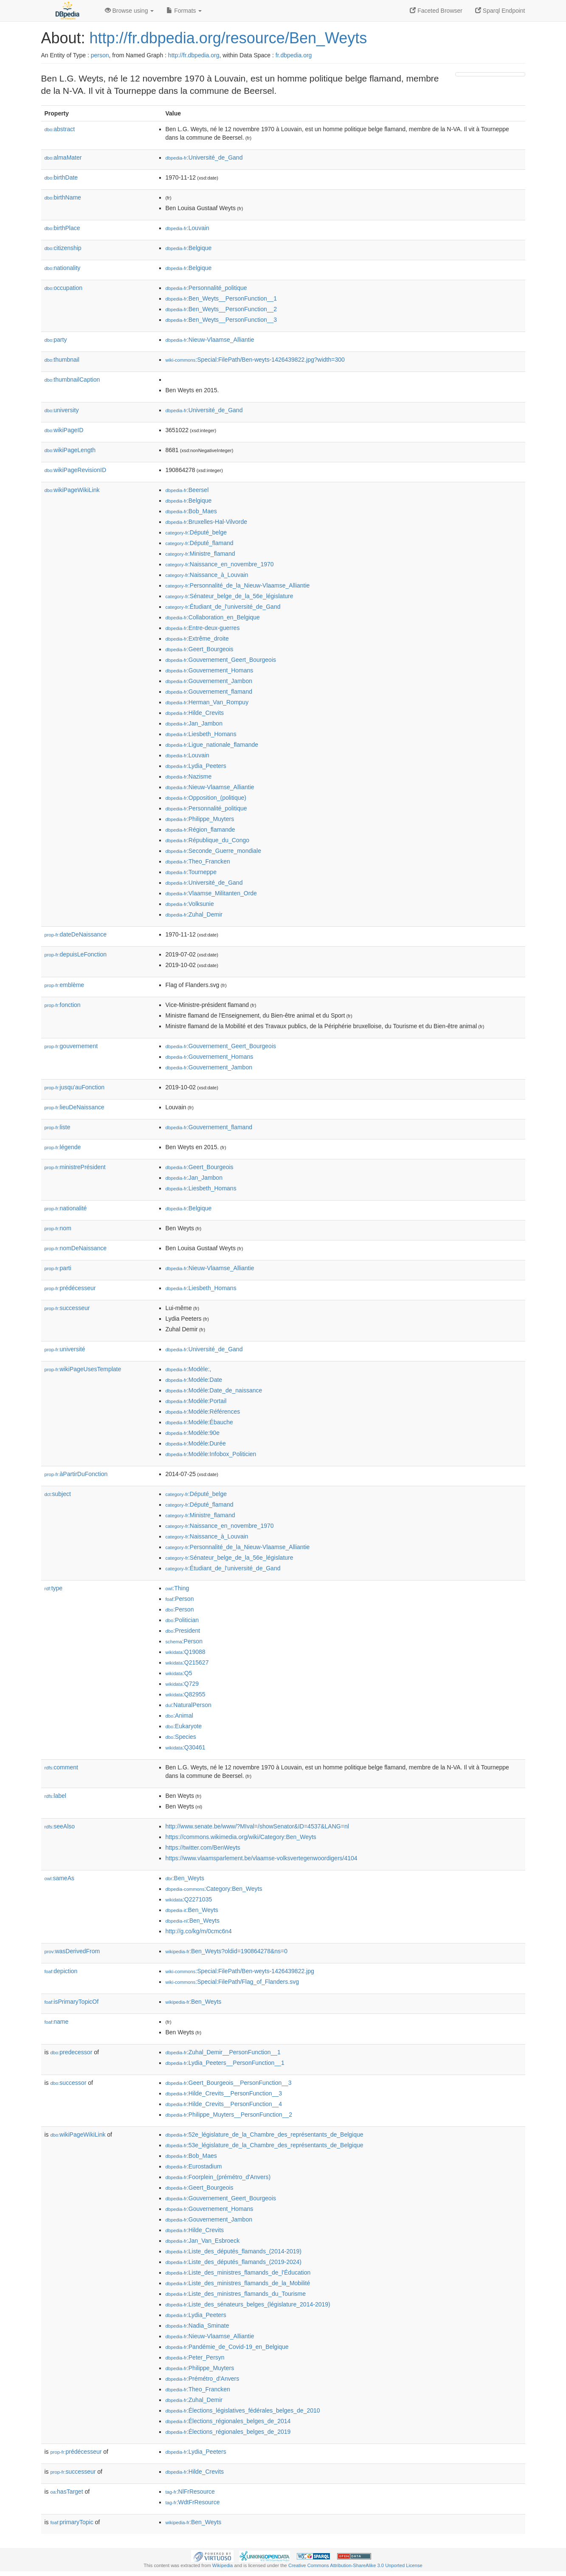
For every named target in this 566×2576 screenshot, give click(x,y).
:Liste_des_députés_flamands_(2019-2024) (233, 2261)
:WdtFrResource (193, 2502)
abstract (60, 129)
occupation (64, 287)
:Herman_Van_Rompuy (207, 702)
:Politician (182, 1620)
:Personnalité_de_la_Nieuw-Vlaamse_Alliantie (238, 585)
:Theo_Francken (198, 861)
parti (58, 1268)
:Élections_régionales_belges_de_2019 (228, 2431)
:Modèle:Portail (196, 1401)
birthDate (61, 177)
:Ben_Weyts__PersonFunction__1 (221, 298)
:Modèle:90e (193, 1432)
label (55, 1795)
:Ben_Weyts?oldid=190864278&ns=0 (227, 1951)
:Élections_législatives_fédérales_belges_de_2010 (243, 2410)
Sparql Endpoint (500, 10)
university (62, 410)
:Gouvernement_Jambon (209, 681)
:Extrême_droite (197, 638)
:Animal (179, 1715)
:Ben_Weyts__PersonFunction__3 (221, 319)
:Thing (177, 1588)
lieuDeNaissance (74, 1107)
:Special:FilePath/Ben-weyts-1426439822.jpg (240, 1971)
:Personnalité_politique (206, 287)
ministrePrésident (75, 1167)
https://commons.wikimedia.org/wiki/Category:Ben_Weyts (241, 1837)
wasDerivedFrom (72, 1951)
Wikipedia (222, 2565)
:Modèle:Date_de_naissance (214, 1390)
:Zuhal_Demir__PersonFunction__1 (223, 2052)
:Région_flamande (200, 829)
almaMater (63, 157)
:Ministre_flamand (200, 553)
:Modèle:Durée (196, 1443)
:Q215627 (187, 1662)
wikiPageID (64, 430)
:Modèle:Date (194, 1379)
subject (58, 1493)
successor (69, 2082)
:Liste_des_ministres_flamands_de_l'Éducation (238, 2272)
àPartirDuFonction (76, 1474)
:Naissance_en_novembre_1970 (220, 564)
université (65, 1349)
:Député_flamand (200, 543)
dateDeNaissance (76, 934)
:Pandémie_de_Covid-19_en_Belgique (227, 2346)
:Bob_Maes (191, 511)
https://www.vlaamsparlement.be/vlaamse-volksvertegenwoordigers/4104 (262, 1858)
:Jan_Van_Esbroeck (203, 2240)
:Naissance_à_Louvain (207, 574)
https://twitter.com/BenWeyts (203, 1847)
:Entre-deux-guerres (203, 627)
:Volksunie (190, 903)
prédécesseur (70, 1288)
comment (61, 1767)
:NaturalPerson (188, 1704)
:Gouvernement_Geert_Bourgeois (221, 659)
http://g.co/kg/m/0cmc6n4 (199, 1931)
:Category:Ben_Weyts (214, 1888)
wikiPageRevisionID (76, 470)
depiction (61, 1971)
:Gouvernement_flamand (209, 691)
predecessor (72, 2052)
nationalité (66, 1208)
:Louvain (187, 228)
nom (58, 1228)
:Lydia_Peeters (196, 765)
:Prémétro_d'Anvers (202, 2378)
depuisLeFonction (76, 954)
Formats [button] (184, 10)
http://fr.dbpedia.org (194, 55)
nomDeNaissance (76, 1248)
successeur (67, 1308)
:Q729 (182, 1683)
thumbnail (62, 359)
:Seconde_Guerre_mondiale (214, 850)
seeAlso (60, 1826)
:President (183, 1630)
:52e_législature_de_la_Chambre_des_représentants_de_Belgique (264, 2134)
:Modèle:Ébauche (199, 1422)
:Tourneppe (191, 872)
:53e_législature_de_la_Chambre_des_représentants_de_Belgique (264, 2145)
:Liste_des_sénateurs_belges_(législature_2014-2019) (248, 2304)
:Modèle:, (188, 1369)
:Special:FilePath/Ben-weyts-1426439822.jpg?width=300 (255, 359)
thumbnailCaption (72, 379)
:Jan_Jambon (194, 723)
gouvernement (71, 1046)
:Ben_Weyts (185, 1878)
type (54, 1588)
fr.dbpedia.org (294, 55)
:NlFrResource (190, 2491)
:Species (181, 1736)
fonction (63, 1004)
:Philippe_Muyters (200, 819)
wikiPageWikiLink (72, 490)
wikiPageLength (70, 450)
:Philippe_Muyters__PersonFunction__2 (229, 2114)
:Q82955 (186, 1694)
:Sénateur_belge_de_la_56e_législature (229, 596)
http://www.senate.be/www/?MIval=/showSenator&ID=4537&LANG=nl (257, 1826)
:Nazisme (189, 776)
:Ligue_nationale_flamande (212, 744)
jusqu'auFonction (74, 1087)
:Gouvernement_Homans (209, 670)
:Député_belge (196, 532)
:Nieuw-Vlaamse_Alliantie (210, 339)
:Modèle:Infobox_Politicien (211, 1454)
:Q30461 (186, 1747)
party (56, 339)
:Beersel (187, 490)
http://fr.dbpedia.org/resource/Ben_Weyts (228, 38)
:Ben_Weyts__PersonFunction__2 (221, 309)
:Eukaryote (184, 1726)
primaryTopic (72, 2522)
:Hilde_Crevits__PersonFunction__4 (224, 2104)
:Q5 (179, 1673)
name (57, 2021)
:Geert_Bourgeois (200, 649)
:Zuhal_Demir (194, 914)
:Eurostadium (194, 2166)
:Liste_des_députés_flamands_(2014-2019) (233, 2251)
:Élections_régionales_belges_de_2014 (228, 2421)
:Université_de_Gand (204, 157)
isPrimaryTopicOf (72, 2001)
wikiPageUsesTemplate (83, 1369)
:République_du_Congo (208, 840)
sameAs (59, 1878)
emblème (64, 984)
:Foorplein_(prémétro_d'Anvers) (218, 2177)
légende (63, 1147)
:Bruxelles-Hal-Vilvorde (207, 521)
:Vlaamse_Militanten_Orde (211, 893)
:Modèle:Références (203, 1411)
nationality (63, 267)
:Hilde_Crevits (195, 712)
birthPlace (62, 228)
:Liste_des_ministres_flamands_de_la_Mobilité (238, 2283)
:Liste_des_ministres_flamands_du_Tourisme (236, 2293)
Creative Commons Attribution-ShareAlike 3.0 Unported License (355, 2565)
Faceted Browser (436, 10)
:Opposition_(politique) (206, 797)
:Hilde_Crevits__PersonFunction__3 (224, 2093)
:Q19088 (186, 1651)
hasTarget (67, 2491)
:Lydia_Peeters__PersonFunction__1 (225, 2062)
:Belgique (189, 248)
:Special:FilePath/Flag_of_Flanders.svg (232, 1981)
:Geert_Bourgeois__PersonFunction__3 (229, 2082)
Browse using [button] (129, 10)
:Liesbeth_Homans (201, 734)
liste (57, 1127)
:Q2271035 (189, 1899)
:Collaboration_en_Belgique (213, 617)
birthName (63, 197)
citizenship (63, 248)
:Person (180, 1598)
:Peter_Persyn (195, 2357)
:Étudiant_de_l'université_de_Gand (223, 606)
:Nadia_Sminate (197, 2325)
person (100, 55)
